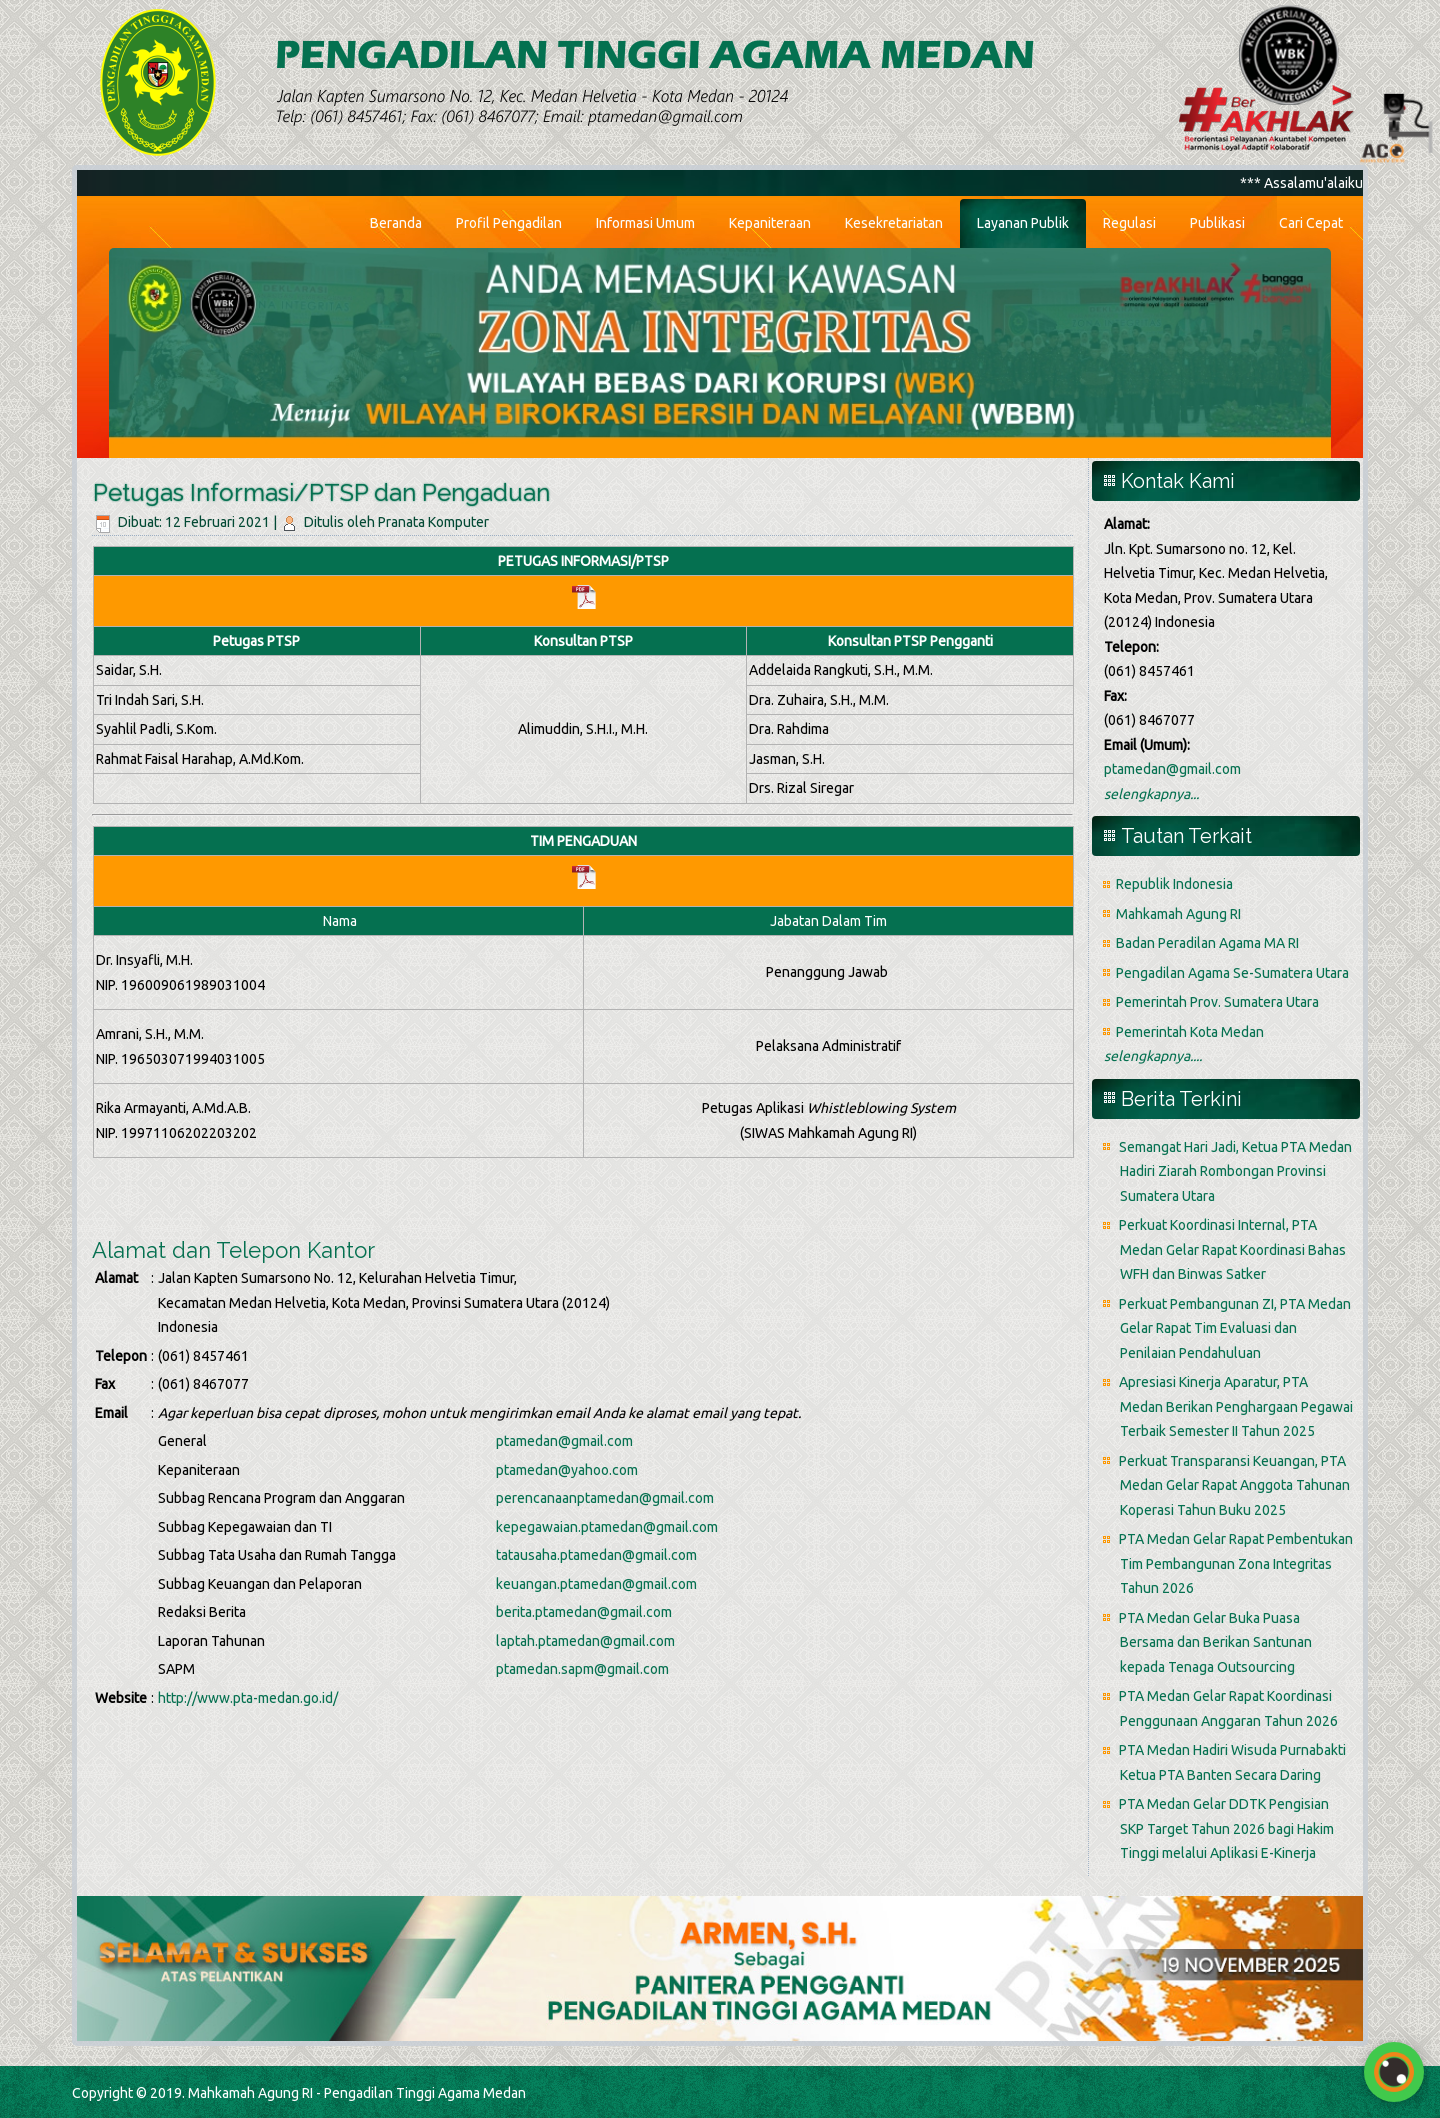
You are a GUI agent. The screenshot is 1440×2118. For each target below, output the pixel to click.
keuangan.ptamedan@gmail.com (596, 1584)
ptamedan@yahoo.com (567, 1470)
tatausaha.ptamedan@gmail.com (596, 1555)
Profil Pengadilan (509, 223)
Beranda (396, 223)
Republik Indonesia (1174, 884)
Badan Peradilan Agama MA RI (1207, 943)
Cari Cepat (1311, 223)
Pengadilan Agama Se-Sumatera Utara (1232, 973)
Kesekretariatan (894, 223)
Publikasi (1217, 223)
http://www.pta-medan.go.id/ (248, 1698)
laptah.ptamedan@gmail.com (585, 1641)
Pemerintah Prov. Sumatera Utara (1217, 1002)
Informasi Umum (645, 223)
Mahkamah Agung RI (1178, 914)
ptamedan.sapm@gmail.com (582, 1669)
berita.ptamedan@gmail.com (584, 1612)
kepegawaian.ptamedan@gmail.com (607, 1527)
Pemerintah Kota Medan (1190, 1032)
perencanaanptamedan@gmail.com (605, 1498)
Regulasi (1129, 223)
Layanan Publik (1023, 223)
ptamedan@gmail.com (564, 1441)
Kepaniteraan (770, 223)
